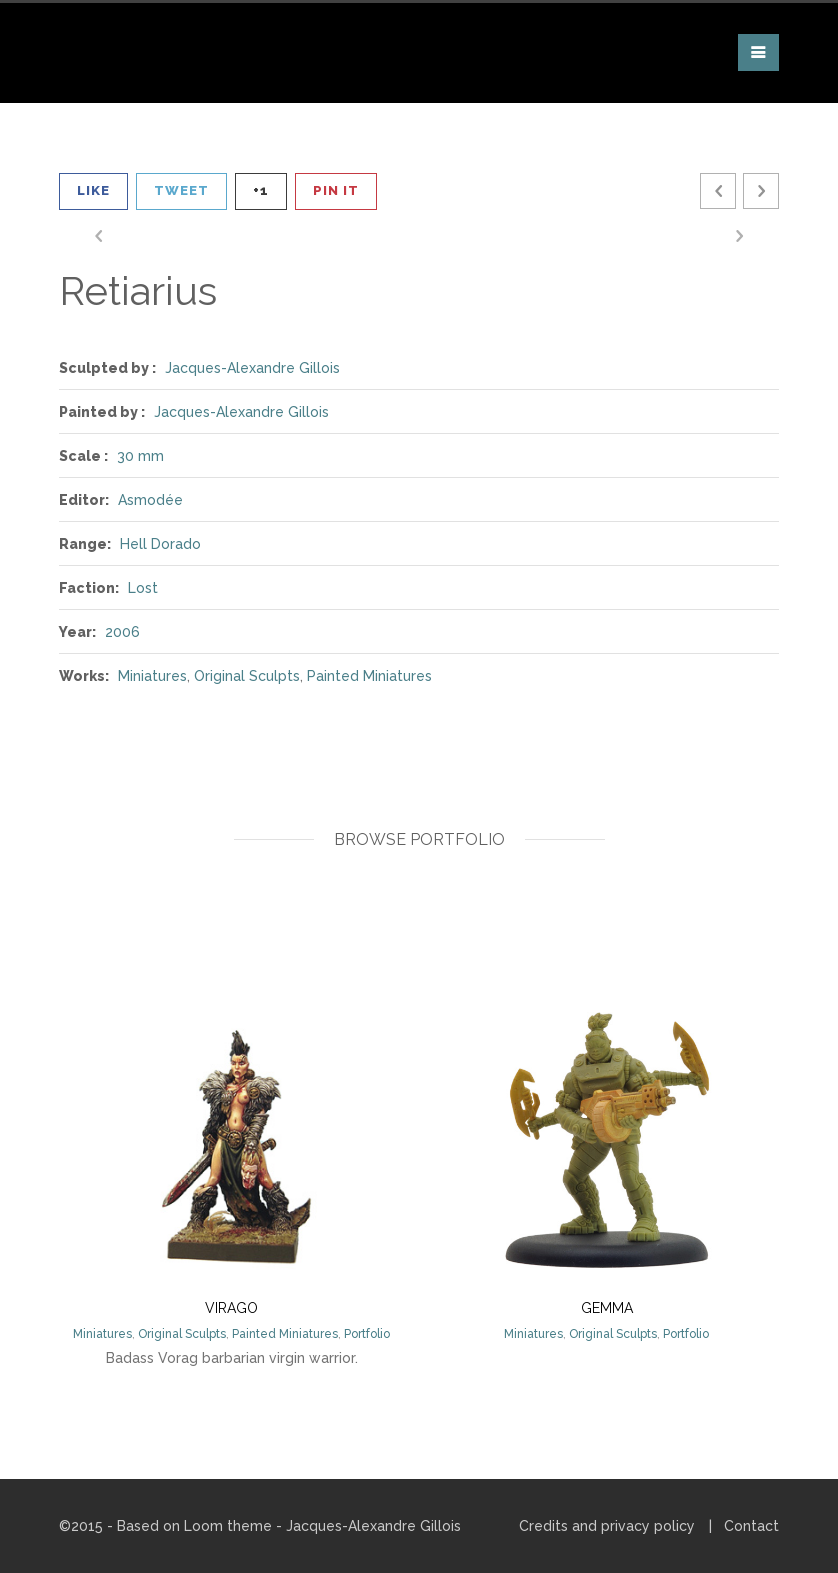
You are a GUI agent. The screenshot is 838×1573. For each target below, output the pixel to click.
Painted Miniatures (369, 676)
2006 (122, 632)
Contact (751, 1526)
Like (93, 190)
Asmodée (150, 500)
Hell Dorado (160, 544)
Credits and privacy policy (607, 1526)
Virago (231, 1308)
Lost (143, 588)
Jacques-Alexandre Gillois (252, 368)
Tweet (181, 190)
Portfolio (367, 1334)
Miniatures (152, 676)
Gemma (607, 1308)
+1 (261, 190)
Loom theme (228, 1526)
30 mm (140, 456)
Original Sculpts (247, 676)
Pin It (336, 190)
